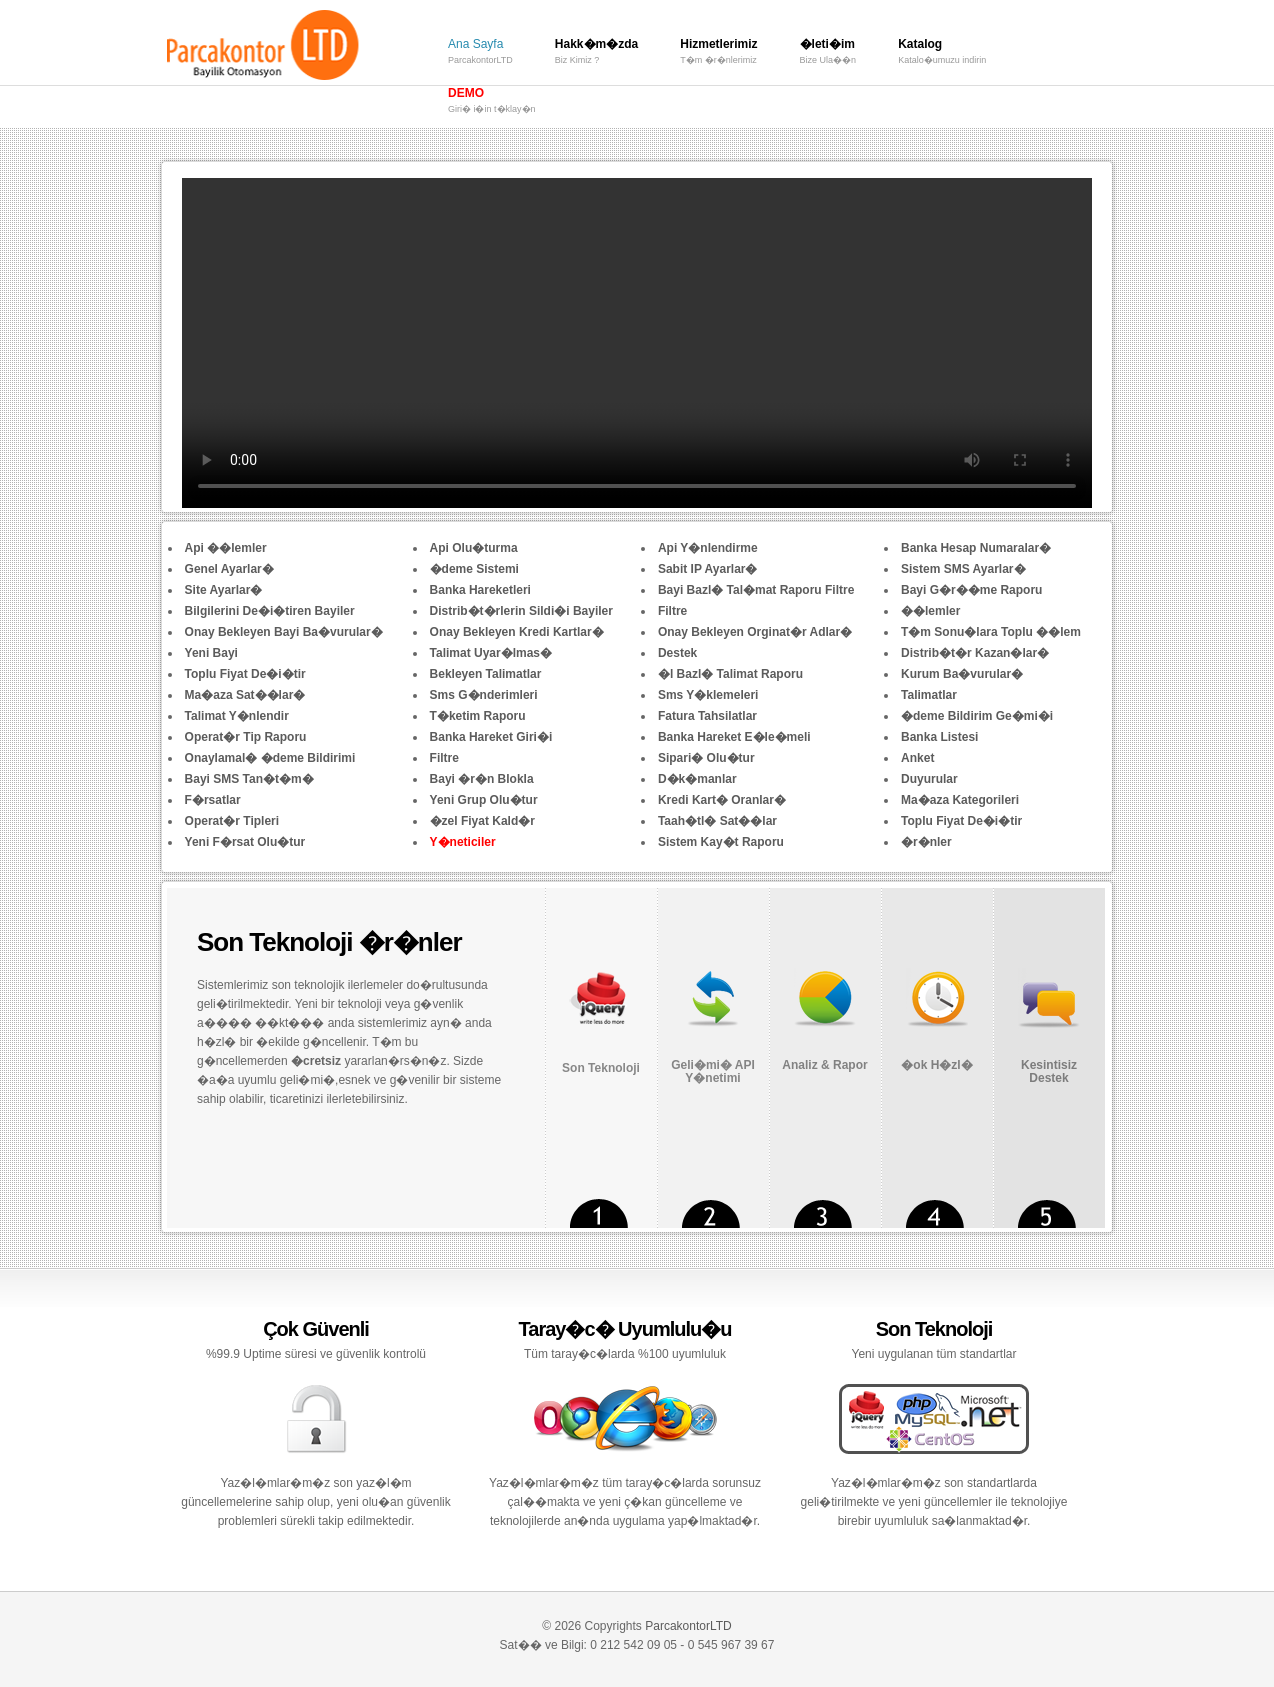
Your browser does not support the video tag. (637, 343)
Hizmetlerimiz (718, 53)
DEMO (492, 102)
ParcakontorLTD (688, 1626)
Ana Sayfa (480, 53)
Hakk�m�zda (596, 53)
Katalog (942, 53)
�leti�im (828, 53)
